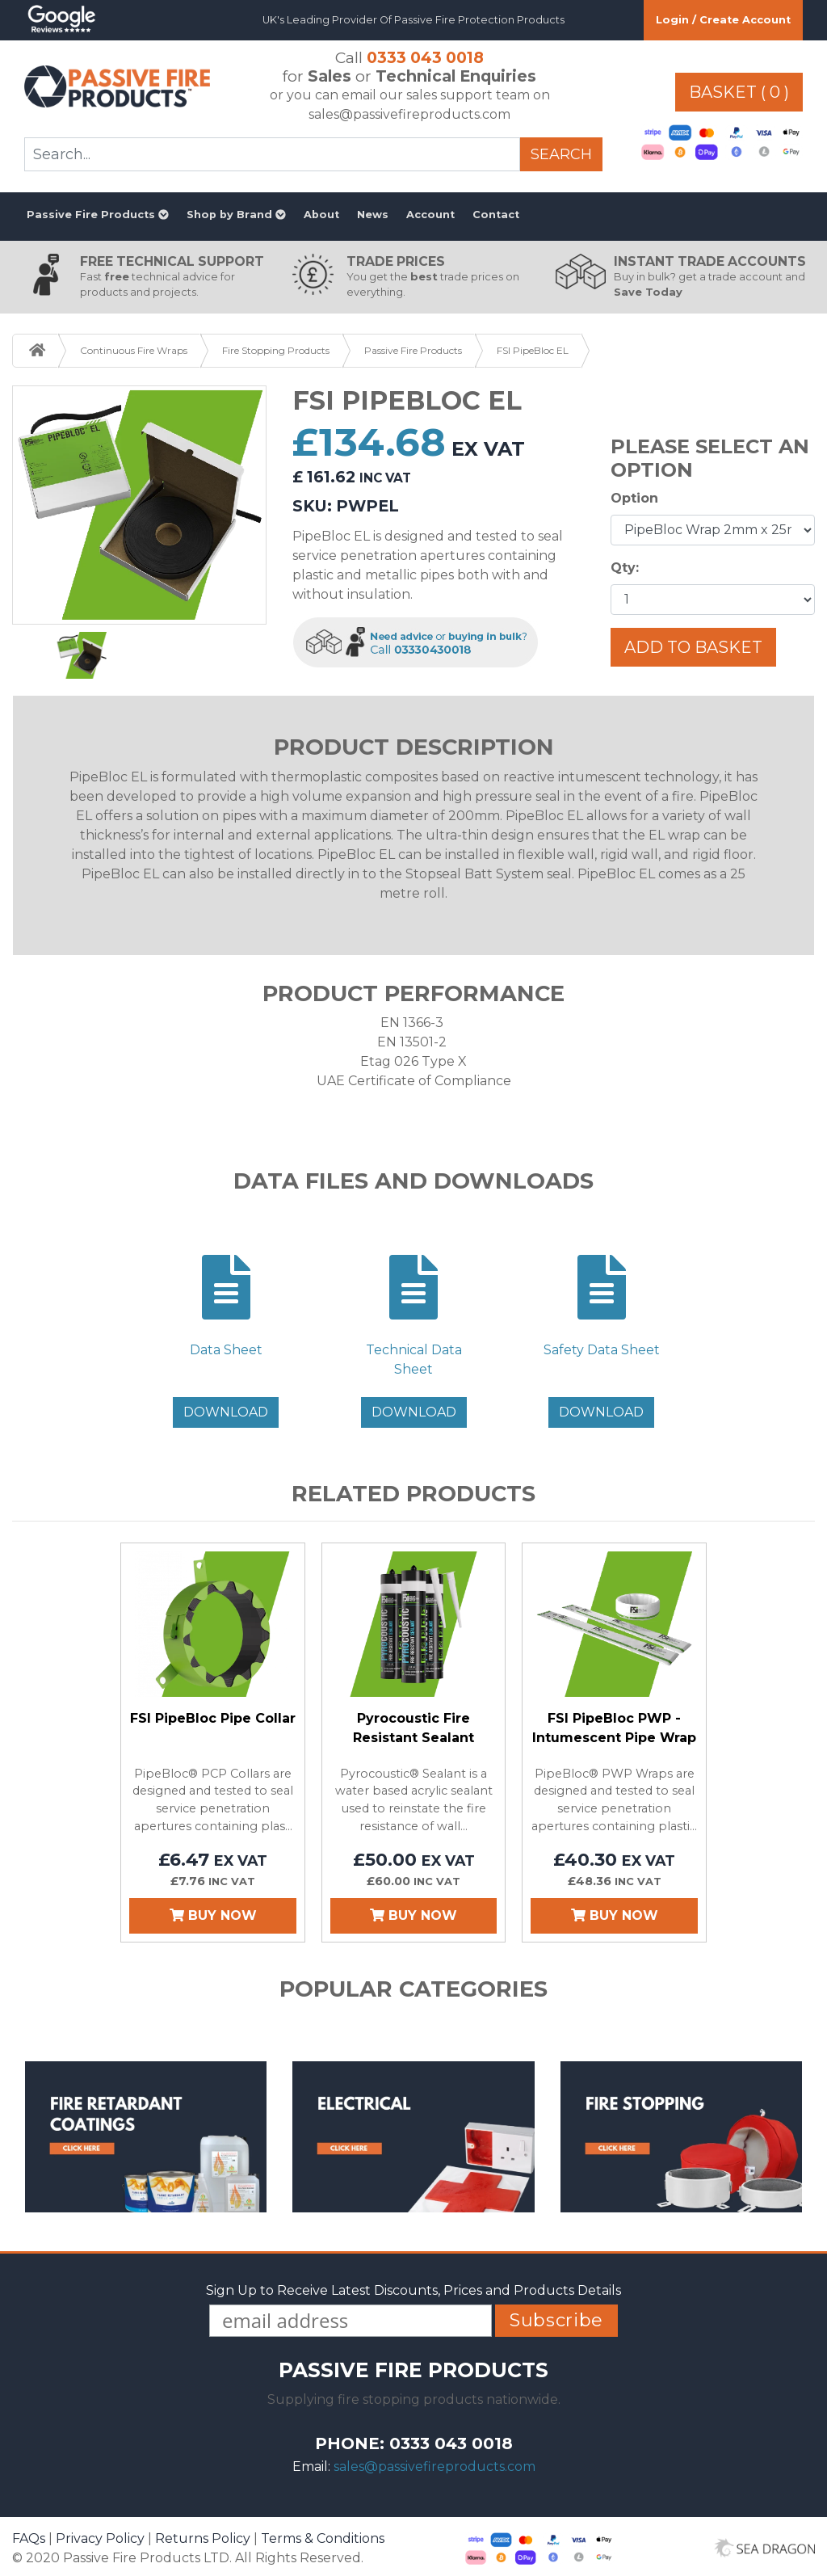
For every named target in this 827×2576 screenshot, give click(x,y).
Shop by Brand (236, 214)
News (372, 214)
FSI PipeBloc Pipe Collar (213, 1718)
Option (634, 498)
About (321, 214)
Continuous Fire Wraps (133, 350)
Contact (495, 214)
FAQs (28, 2538)
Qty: (625, 567)
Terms (322, 2538)
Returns (202, 2538)
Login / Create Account (723, 20)
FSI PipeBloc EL (533, 350)
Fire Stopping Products (276, 350)
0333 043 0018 (425, 57)
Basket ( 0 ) (739, 92)
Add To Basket (693, 647)
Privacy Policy (100, 2538)
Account (430, 214)
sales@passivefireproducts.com (434, 2466)
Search (561, 154)
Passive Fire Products (98, 214)
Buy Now (213, 1915)
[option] (140, 505)
